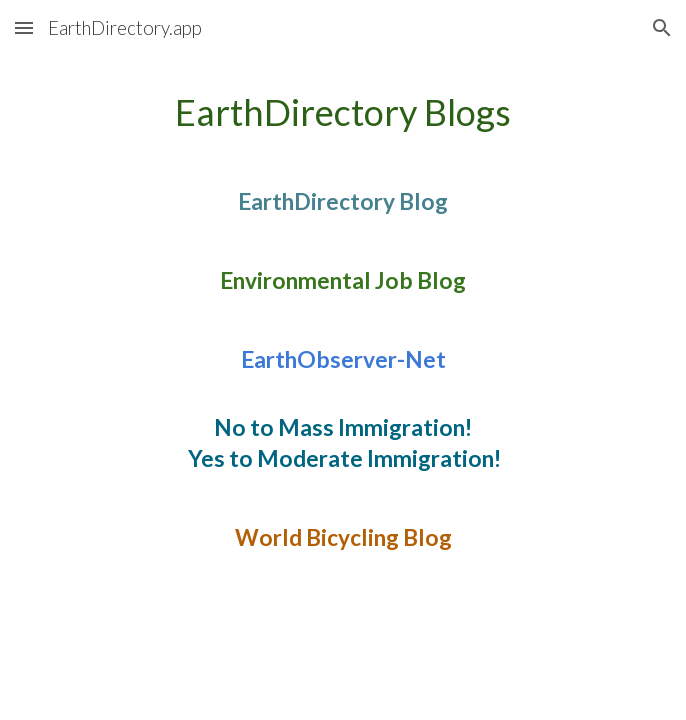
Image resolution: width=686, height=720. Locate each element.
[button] (24, 27)
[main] (342, 347)
